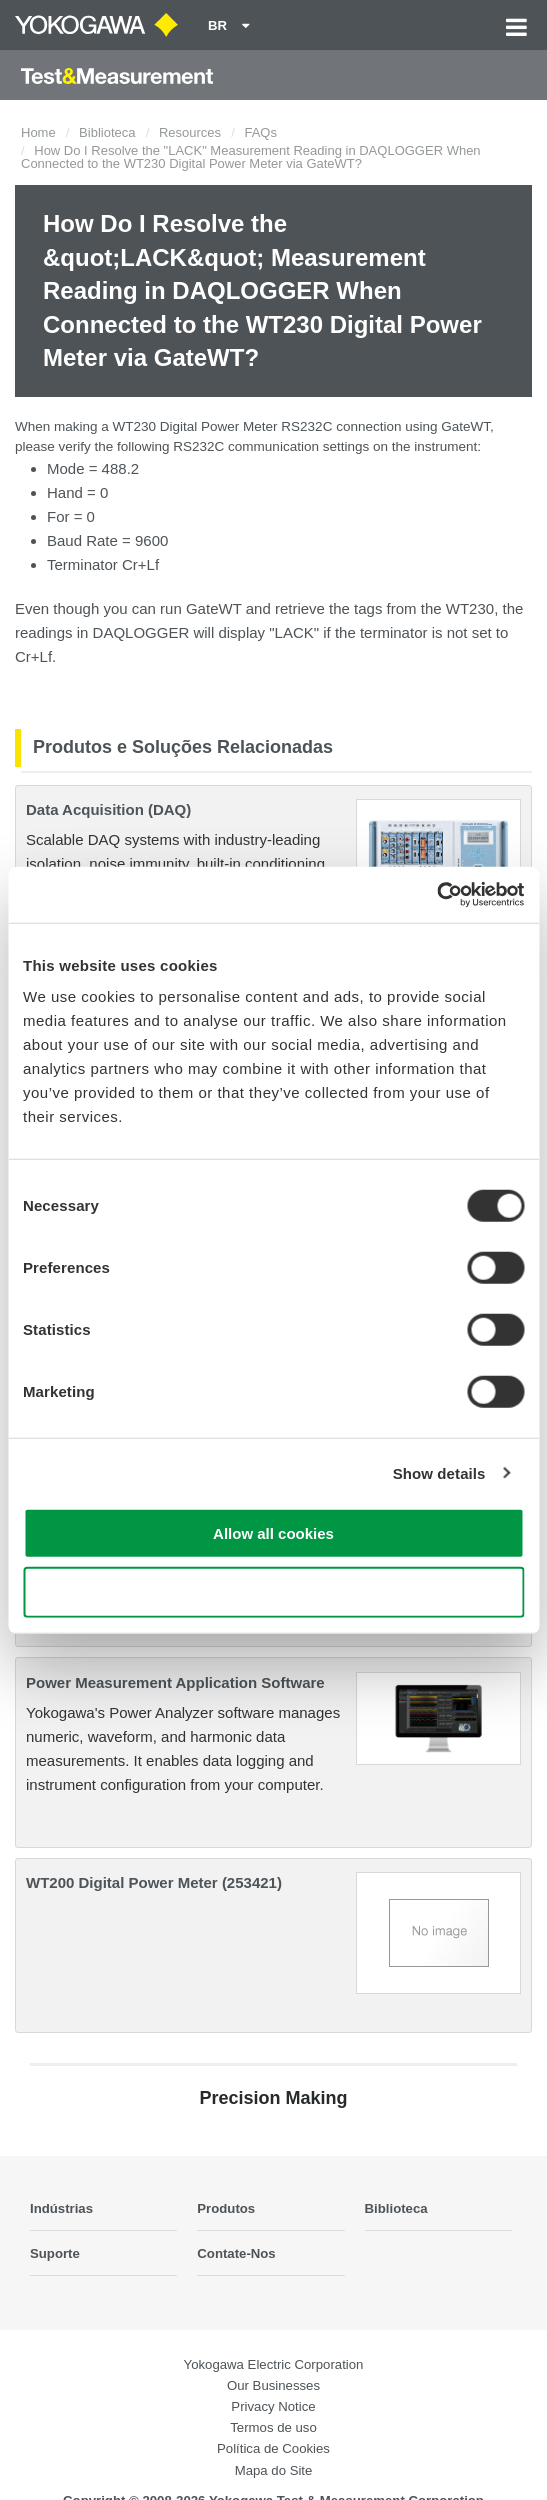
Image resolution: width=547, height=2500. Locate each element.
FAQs (260, 132)
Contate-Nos (236, 2253)
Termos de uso (273, 2427)
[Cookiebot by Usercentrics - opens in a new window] (436, 895)
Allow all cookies (273, 1533)
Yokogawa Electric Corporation (274, 2364)
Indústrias (61, 2208)
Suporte (55, 2253)
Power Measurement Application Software (175, 1682)
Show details (439, 1472)
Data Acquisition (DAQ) (108, 809)
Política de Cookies (273, 2448)
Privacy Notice (273, 2406)
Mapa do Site (274, 2470)
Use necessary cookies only (273, 1591)
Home (38, 132)
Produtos (226, 2208)
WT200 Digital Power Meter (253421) (154, 1882)
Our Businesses (273, 2385)
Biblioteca (107, 132)
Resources (190, 132)
